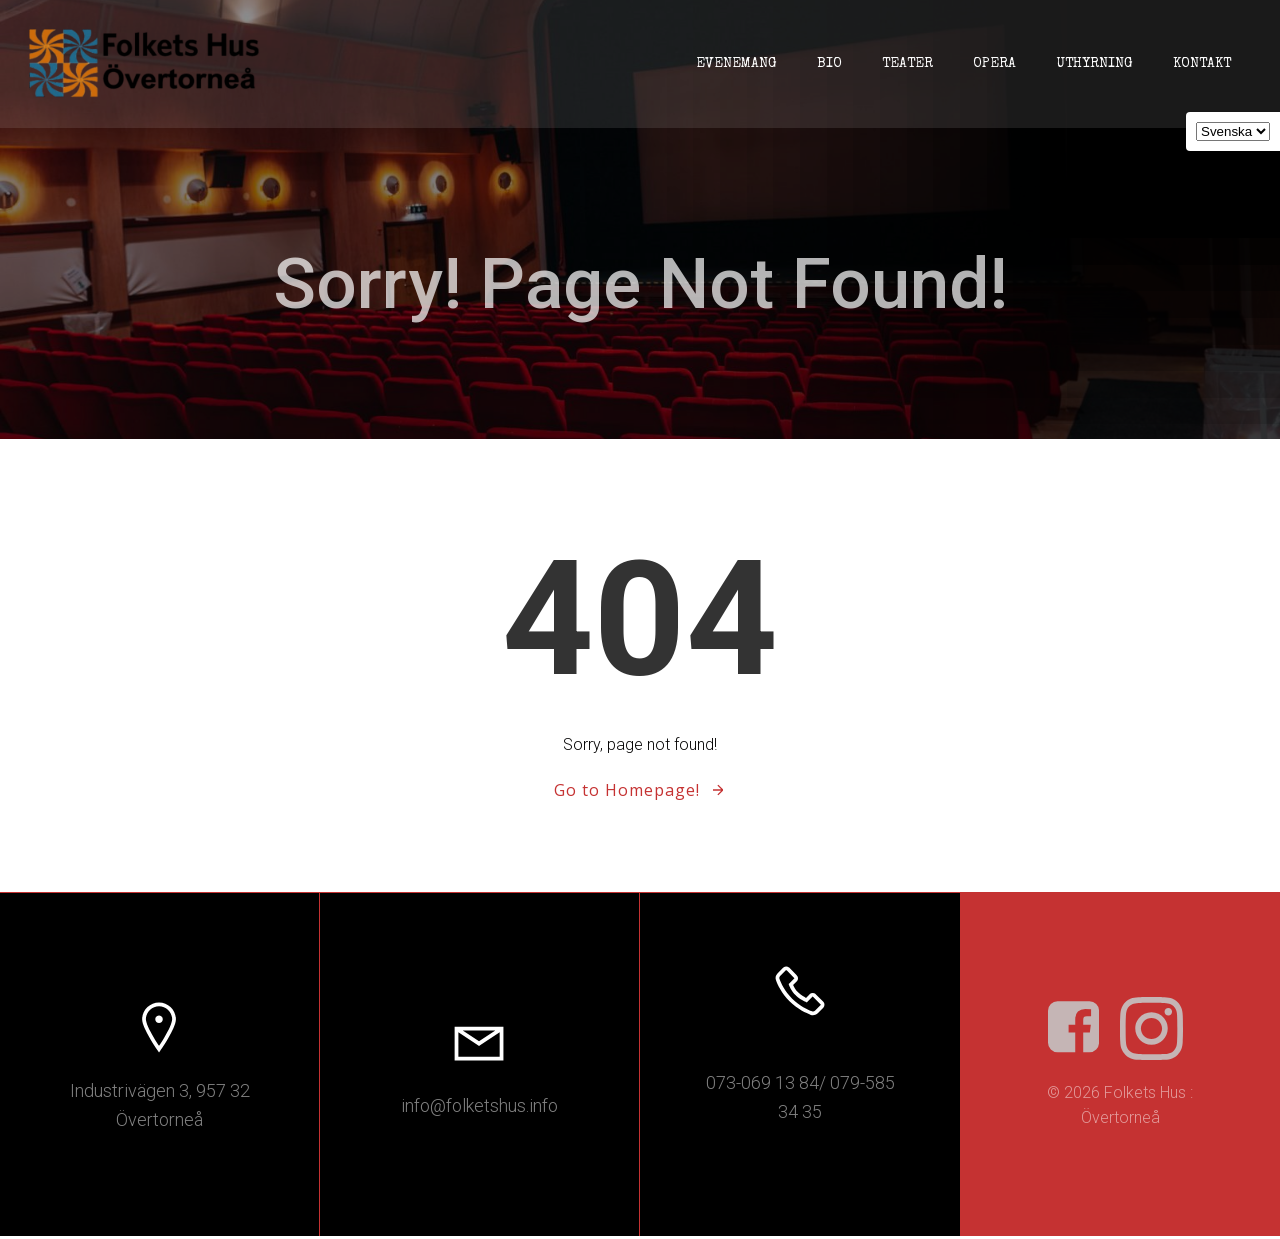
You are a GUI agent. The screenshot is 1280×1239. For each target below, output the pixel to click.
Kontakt (1201, 64)
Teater (906, 64)
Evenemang (735, 64)
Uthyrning (1093, 64)
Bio (828, 64)
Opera (993, 64)
